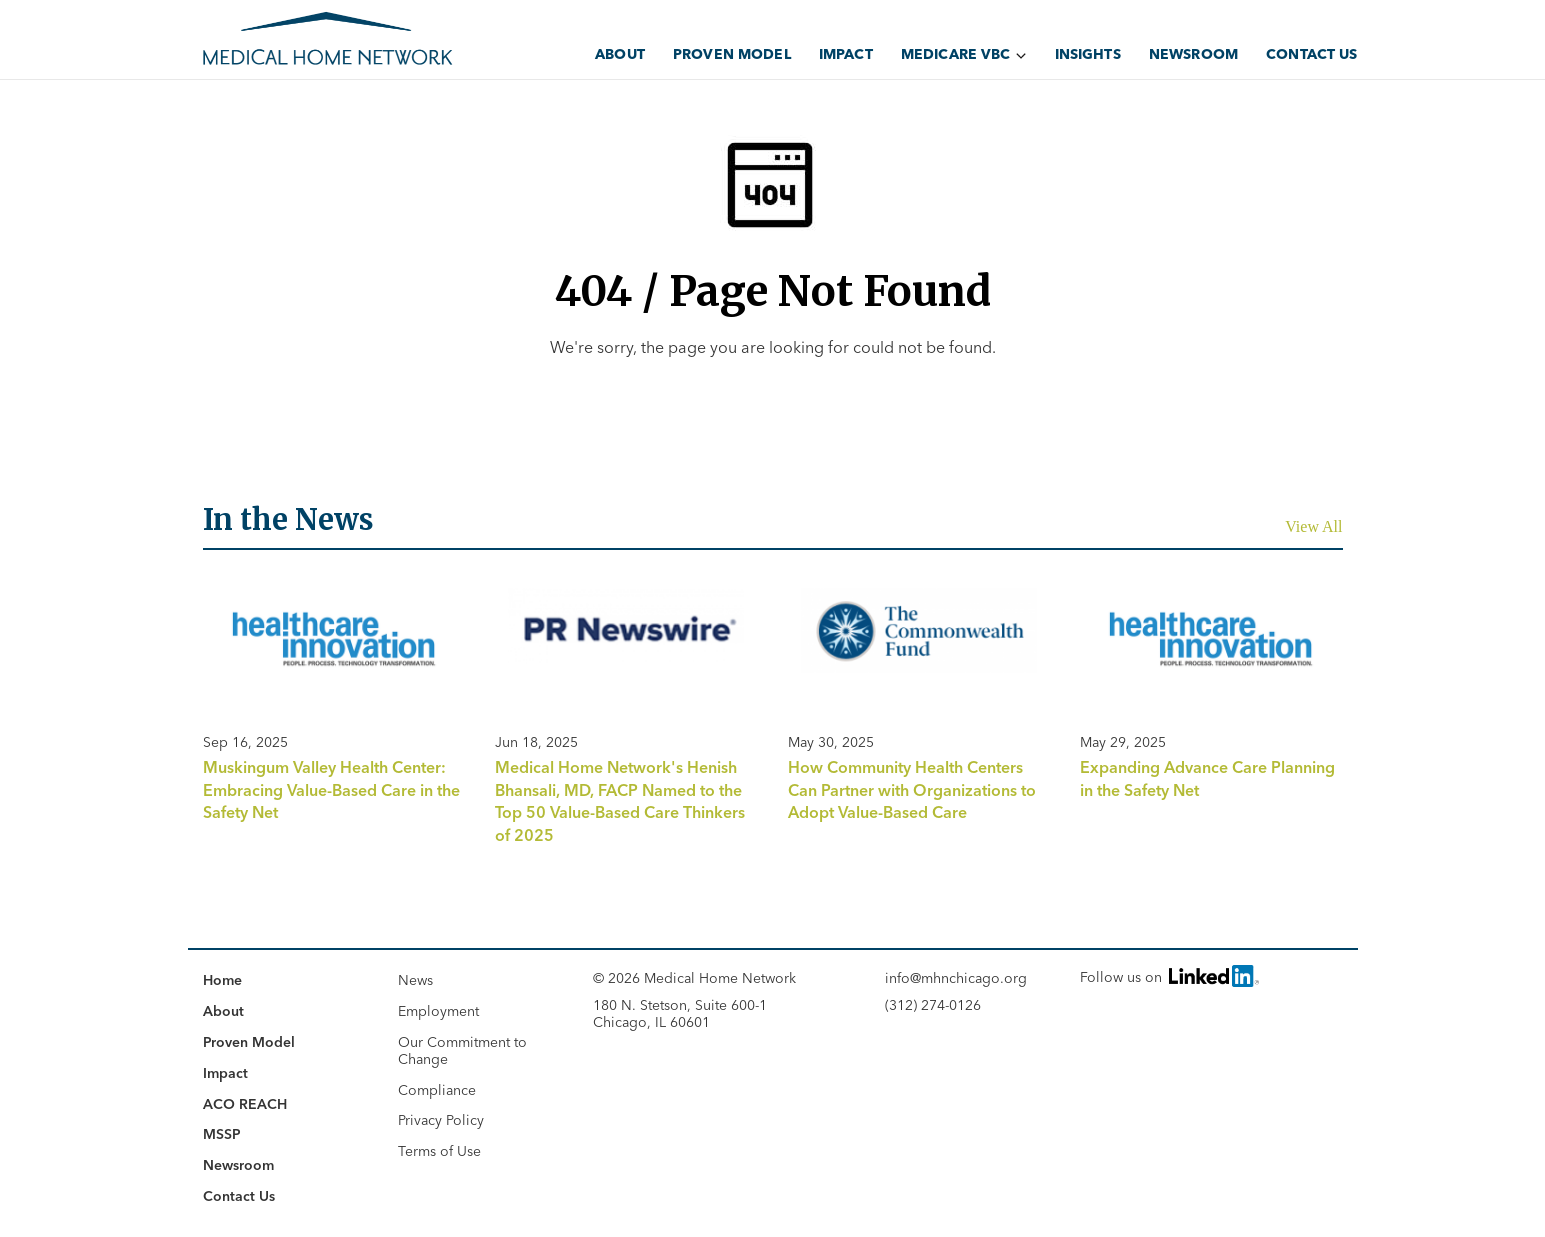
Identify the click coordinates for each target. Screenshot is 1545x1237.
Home (222, 980)
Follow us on (1168, 975)
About (620, 54)
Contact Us (1311, 54)
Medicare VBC (956, 54)
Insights (1088, 54)
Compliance (437, 1090)
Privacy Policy (441, 1120)
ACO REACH (245, 1104)
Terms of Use (439, 1151)
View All (1313, 526)
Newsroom (1193, 54)
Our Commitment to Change (462, 1050)
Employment (438, 1011)
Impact (846, 54)
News (415, 980)
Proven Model (732, 54)
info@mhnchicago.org (956, 978)
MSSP (222, 1134)
